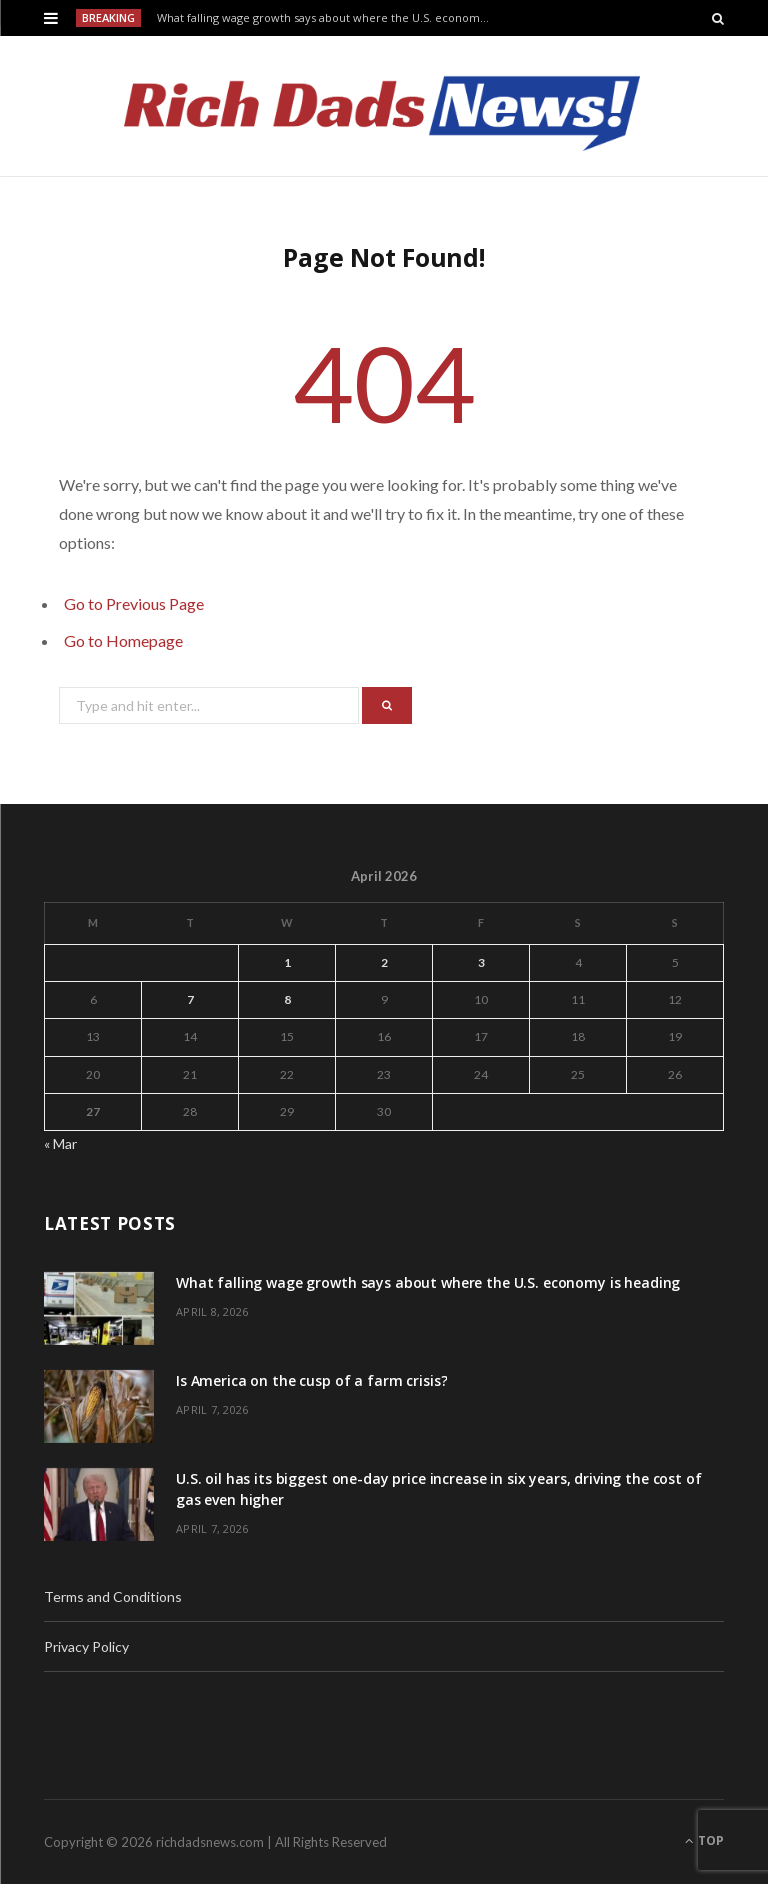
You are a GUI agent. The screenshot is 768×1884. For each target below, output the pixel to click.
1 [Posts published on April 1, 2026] (287, 962)
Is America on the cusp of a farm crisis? (311, 1380)
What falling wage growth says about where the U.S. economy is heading (330, 18)
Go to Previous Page (134, 603)
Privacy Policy (86, 1646)
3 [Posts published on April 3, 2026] (481, 962)
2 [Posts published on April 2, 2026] (384, 962)
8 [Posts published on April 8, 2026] (287, 999)
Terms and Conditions (113, 1596)
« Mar (60, 1143)
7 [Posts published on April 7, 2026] (190, 999)
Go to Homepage (123, 640)
